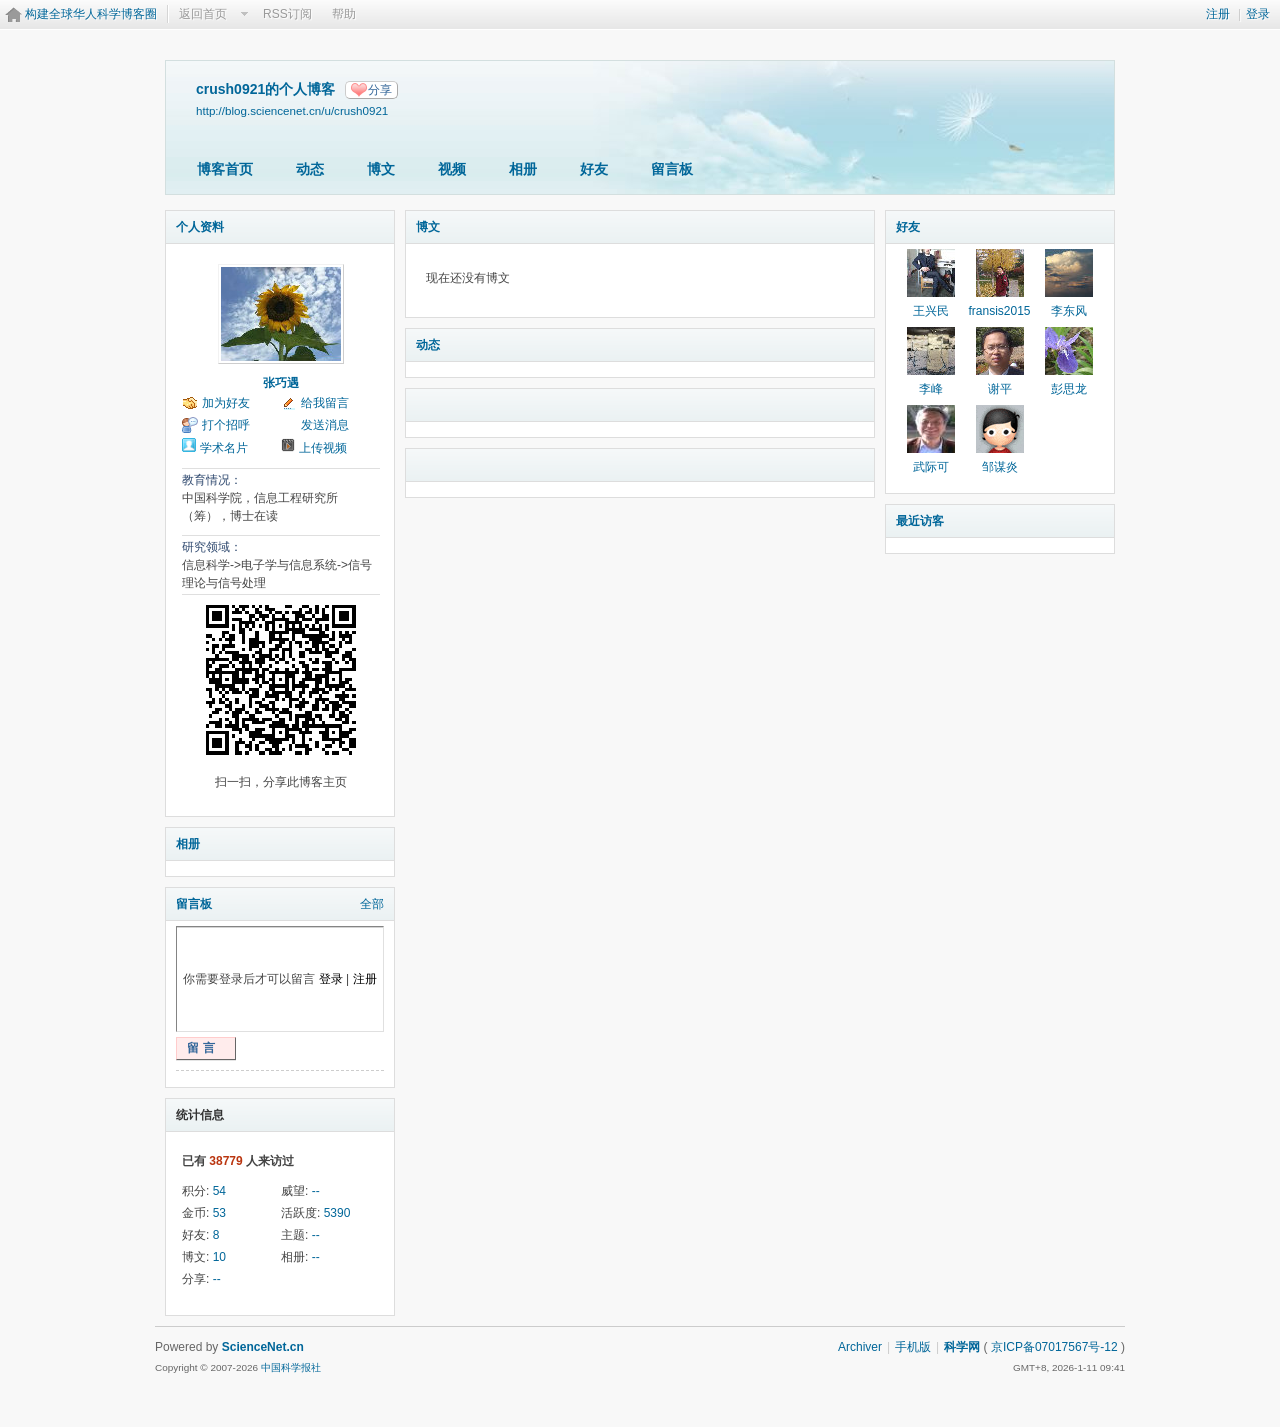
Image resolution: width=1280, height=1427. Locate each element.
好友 (594, 169)
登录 (1258, 14)
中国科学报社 (291, 1367)
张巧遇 (281, 383)
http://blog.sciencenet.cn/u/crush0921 (292, 110)
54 (219, 1191)
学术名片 (224, 448)
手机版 (913, 1347)
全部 (372, 904)
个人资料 (200, 227)
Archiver (860, 1347)
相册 (523, 169)
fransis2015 (999, 311)
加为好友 (226, 403)
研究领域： (212, 547)
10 (219, 1257)
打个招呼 (226, 425)
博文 (381, 169)
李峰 (931, 389)
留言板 (672, 169)
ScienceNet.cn (263, 1347)
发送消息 (325, 425)
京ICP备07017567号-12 (1054, 1347)
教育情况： (212, 480)
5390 (337, 1213)
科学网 (962, 1347)
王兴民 (931, 311)
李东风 (1069, 311)
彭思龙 (1069, 389)
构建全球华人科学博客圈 (91, 14)
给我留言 (325, 403)
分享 (380, 90)
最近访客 (920, 521)
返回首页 (203, 14)
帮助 (344, 14)
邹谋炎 (1000, 467)
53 (219, 1213)
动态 (310, 169)
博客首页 (225, 169)
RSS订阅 (287, 14)
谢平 (1000, 389)
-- (316, 1191)
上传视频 (323, 448)
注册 (1218, 14)
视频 (452, 169)
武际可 (931, 467)
